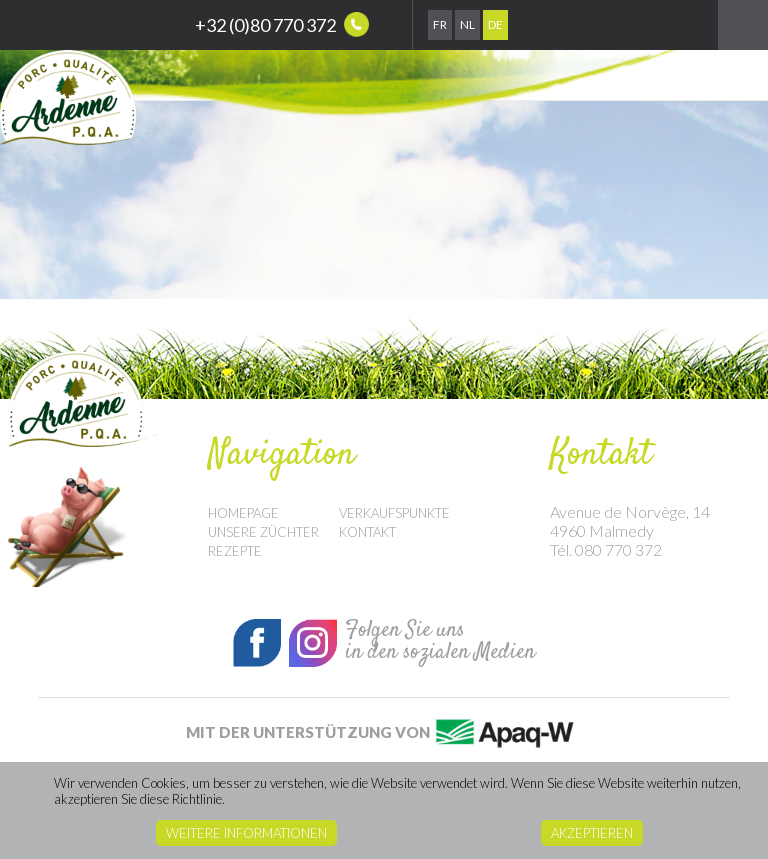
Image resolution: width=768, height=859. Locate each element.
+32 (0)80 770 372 (282, 24)
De (495, 24)
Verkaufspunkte (394, 513)
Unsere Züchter (263, 532)
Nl (467, 24)
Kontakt (367, 532)
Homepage (243, 513)
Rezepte (235, 551)
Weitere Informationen (246, 833)
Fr (440, 24)
